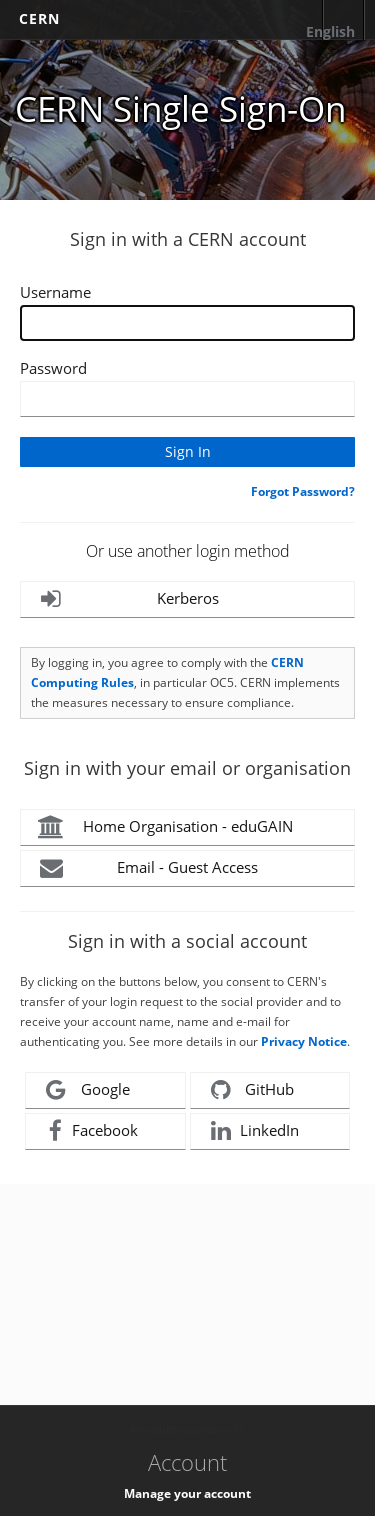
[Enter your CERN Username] (187, 323)
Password (53, 368)
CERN (39, 18)
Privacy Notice (304, 1041)
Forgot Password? (303, 491)
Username (55, 292)
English (330, 31)
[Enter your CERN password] (187, 399)
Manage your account (187, 1493)
